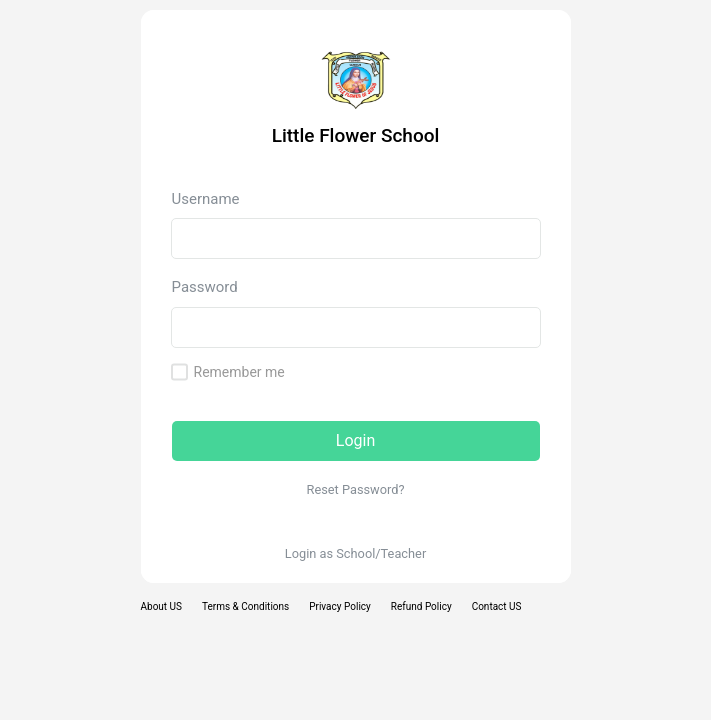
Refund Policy (421, 606)
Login (355, 440)
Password (205, 287)
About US (162, 606)
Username (206, 199)
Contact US (497, 606)
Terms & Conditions (245, 606)
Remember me (239, 372)
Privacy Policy (340, 606)
